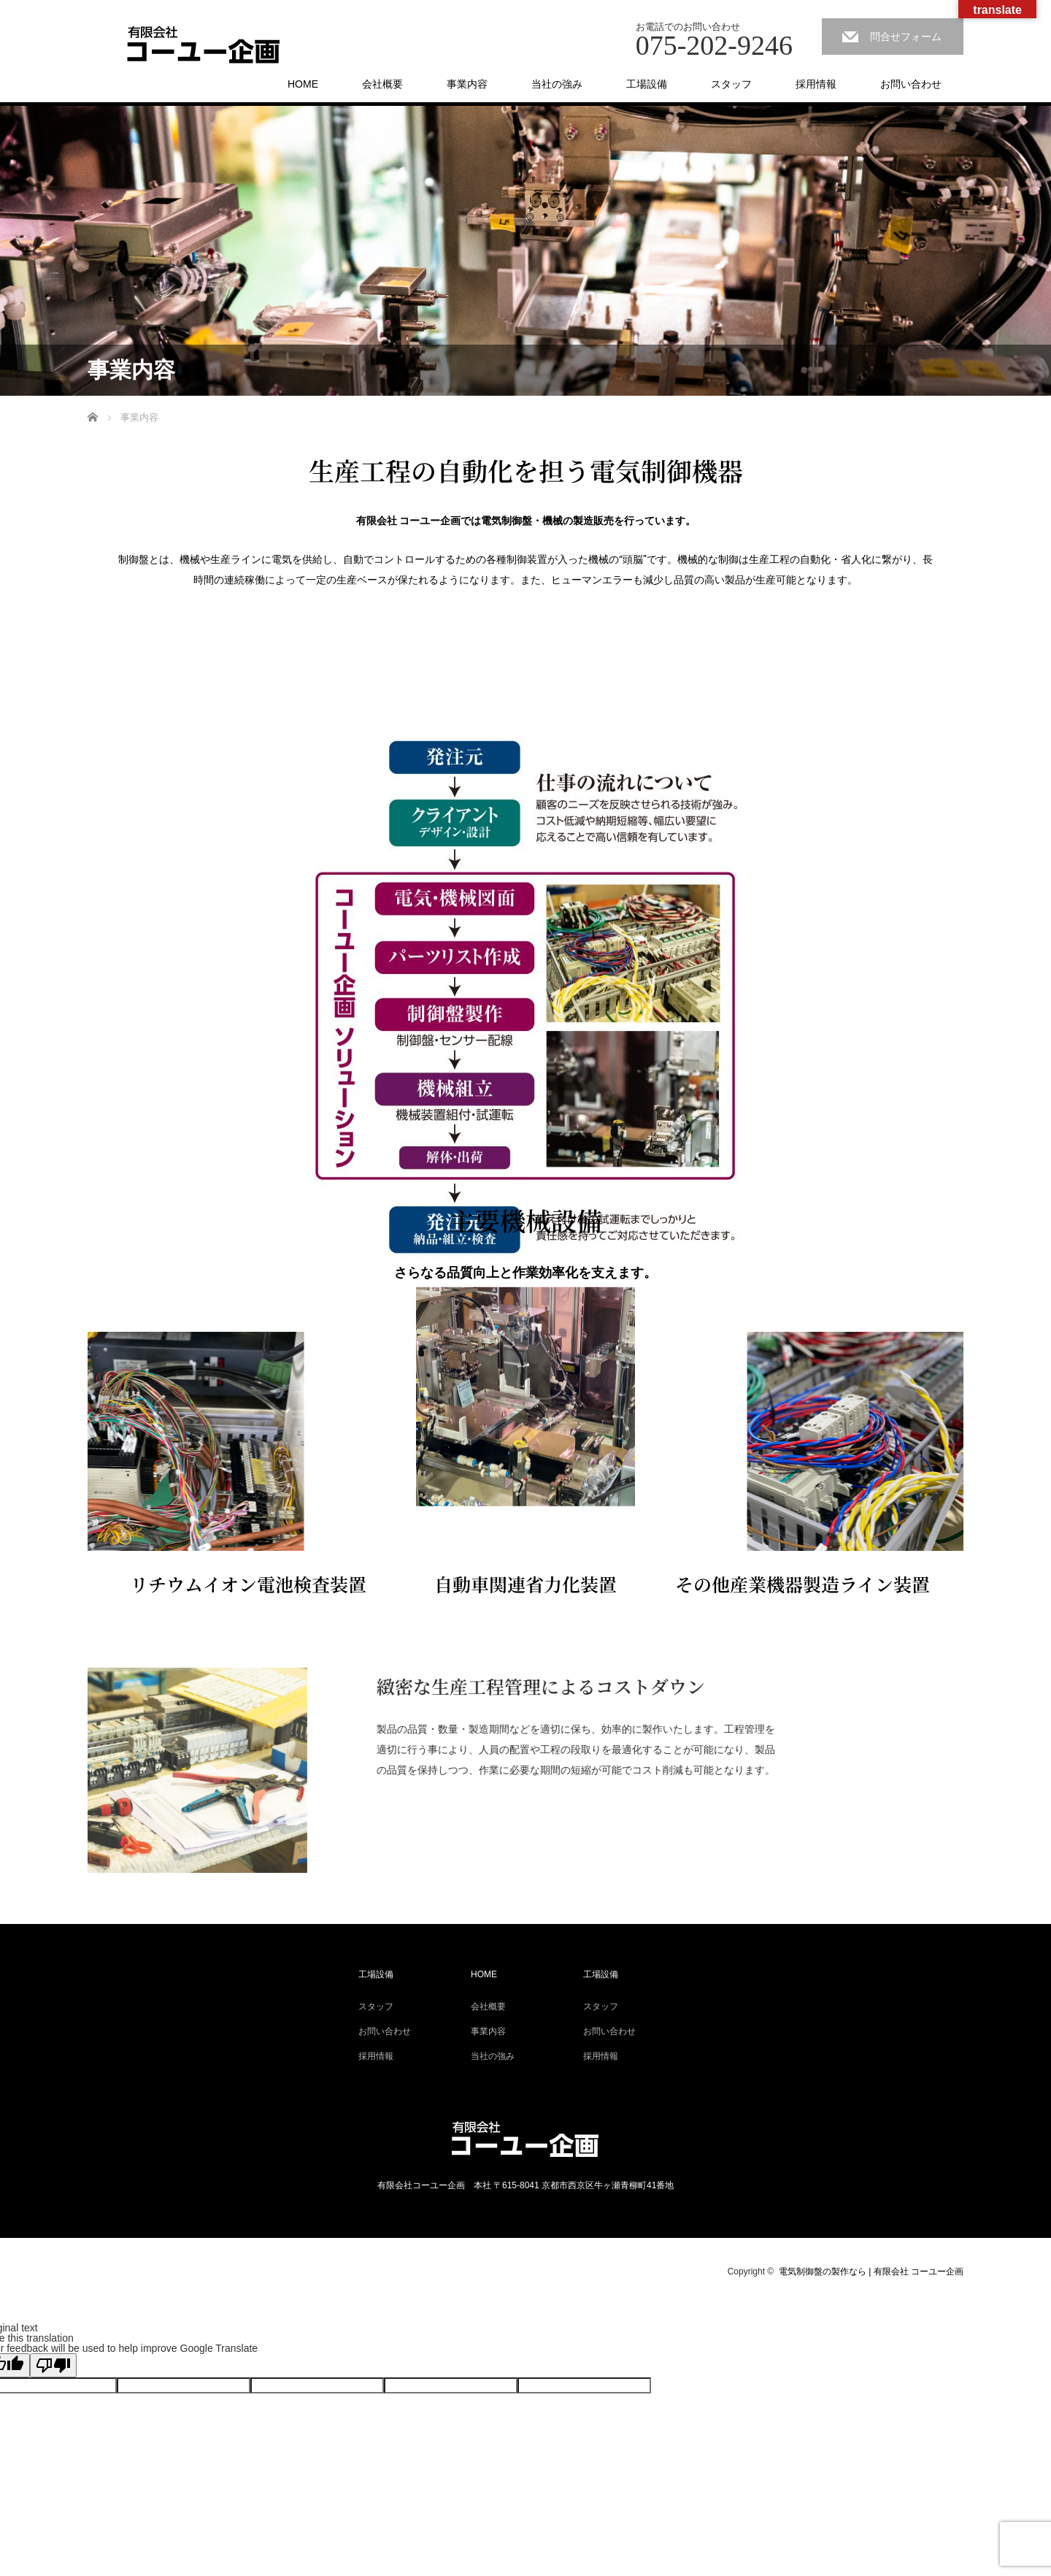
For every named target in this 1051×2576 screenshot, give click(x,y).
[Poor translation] (53, 2365)
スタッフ (731, 84)
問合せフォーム (906, 36)
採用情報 (816, 84)
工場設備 (646, 84)
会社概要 (382, 84)
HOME (303, 84)
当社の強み (556, 84)
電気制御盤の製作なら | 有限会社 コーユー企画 (871, 2271)
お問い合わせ (911, 84)
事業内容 (467, 84)
